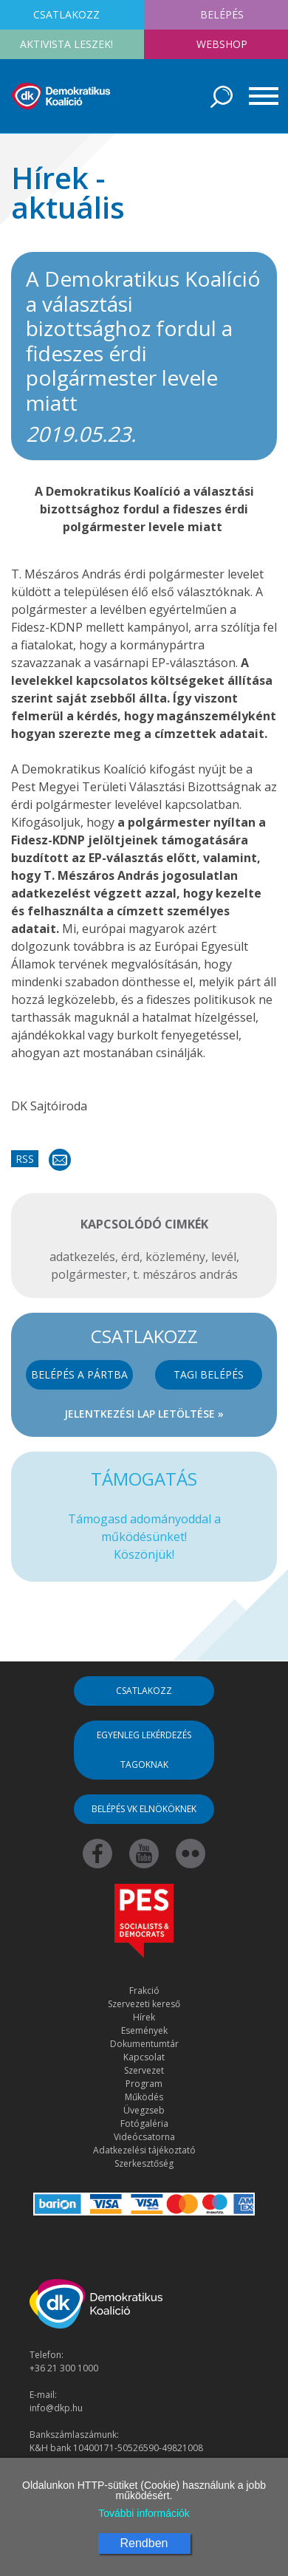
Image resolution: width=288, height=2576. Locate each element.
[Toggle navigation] (258, 96)
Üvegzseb (144, 2110)
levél (223, 1256)
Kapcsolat (144, 2057)
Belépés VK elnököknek (144, 1809)
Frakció (144, 1990)
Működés (144, 2097)
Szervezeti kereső (144, 2004)
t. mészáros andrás (185, 1274)
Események (144, 2030)
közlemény (175, 1256)
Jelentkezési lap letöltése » (144, 1414)
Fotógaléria (144, 2123)
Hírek (144, 2017)
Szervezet (144, 2070)
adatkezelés (82, 1256)
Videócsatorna (144, 2137)
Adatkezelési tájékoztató (144, 2150)
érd (130, 1256)
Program (144, 2083)
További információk (144, 2513)
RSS (25, 1159)
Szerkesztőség (144, 2163)
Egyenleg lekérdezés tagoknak (144, 1750)
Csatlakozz (144, 1690)
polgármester (89, 1274)
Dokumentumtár (144, 2043)
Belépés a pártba (79, 1374)
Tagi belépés (209, 1374)
